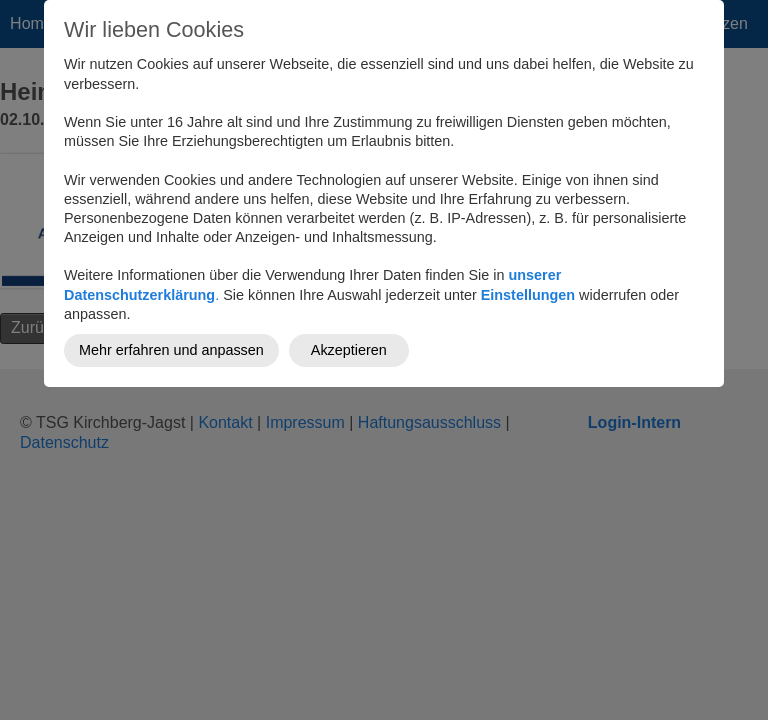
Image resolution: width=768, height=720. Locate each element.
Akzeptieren (349, 350)
